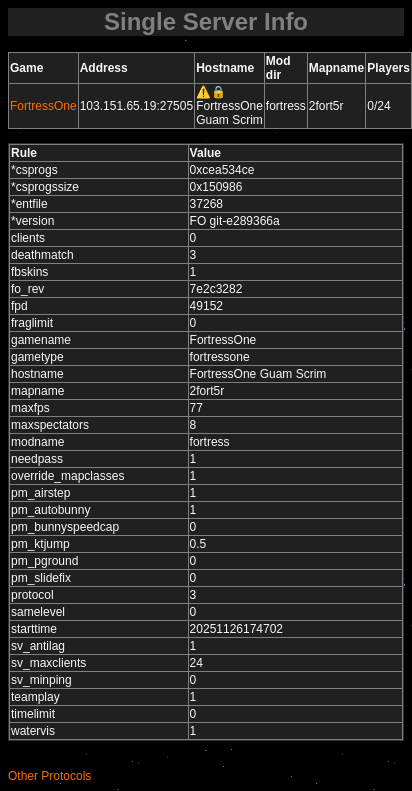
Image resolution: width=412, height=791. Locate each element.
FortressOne (43, 106)
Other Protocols (49, 776)
